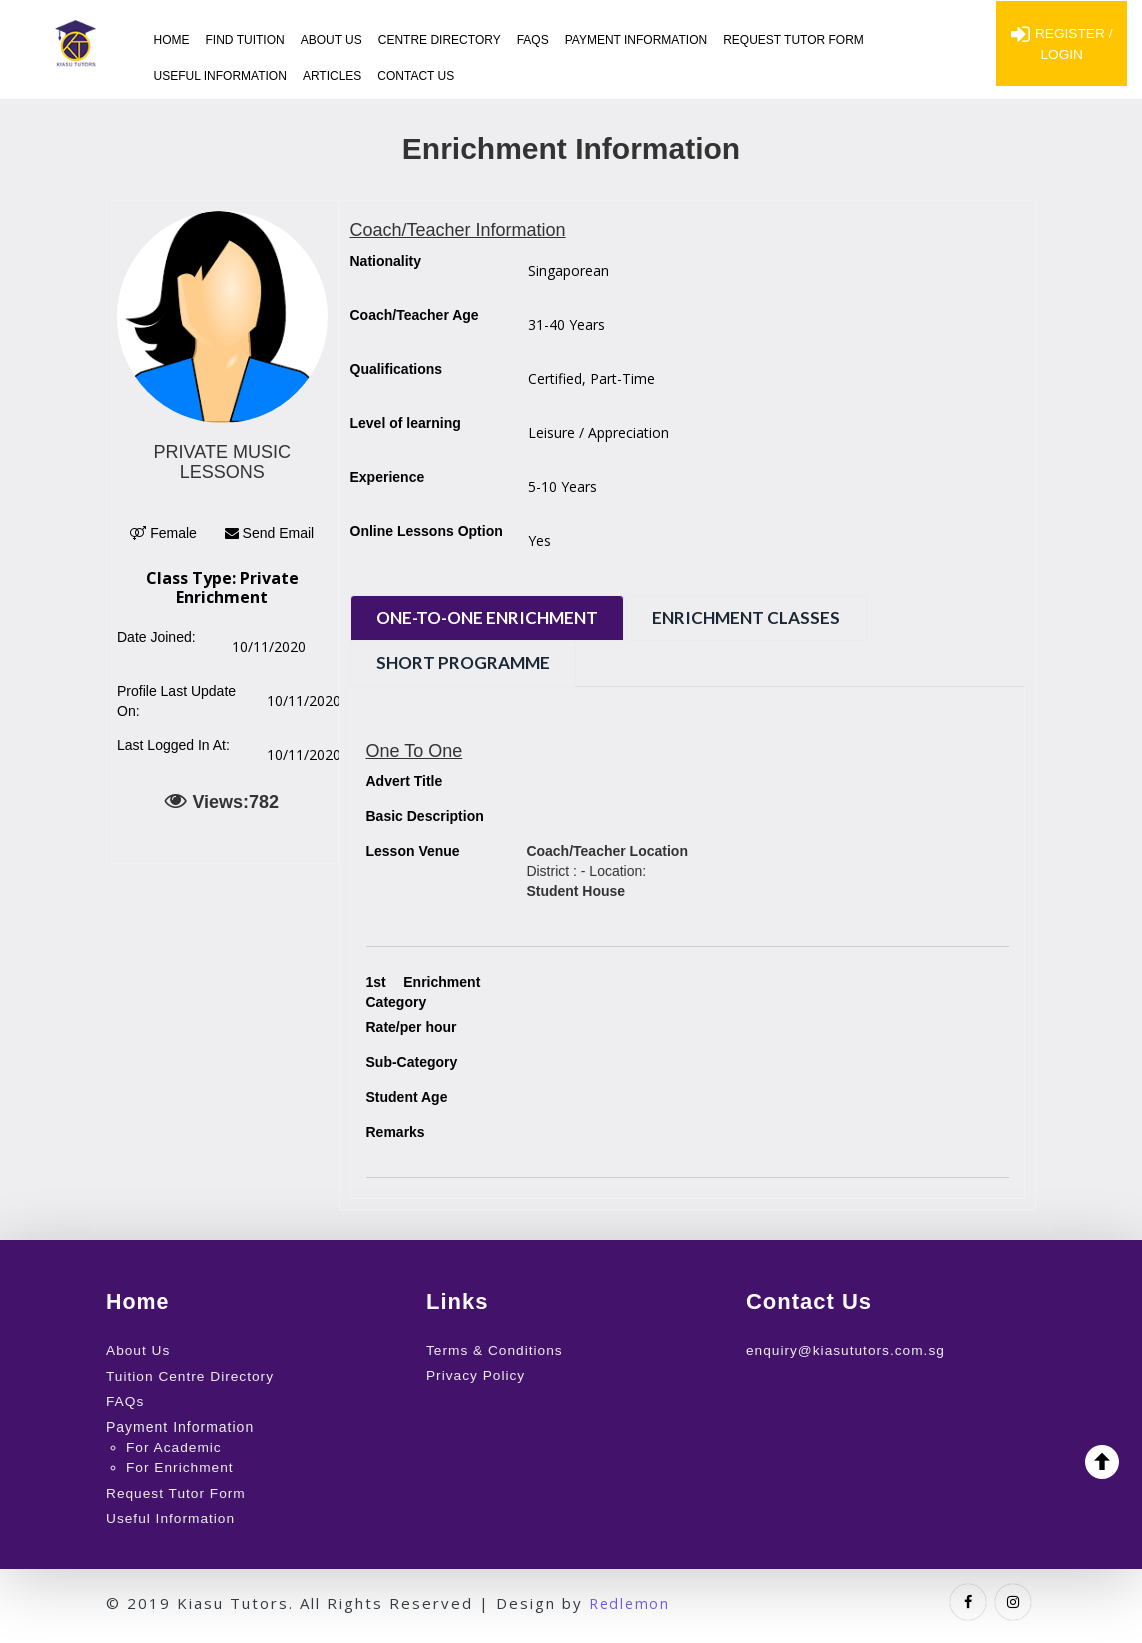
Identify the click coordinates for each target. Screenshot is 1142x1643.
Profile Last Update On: (176, 701)
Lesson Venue (413, 851)
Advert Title (404, 781)
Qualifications (396, 369)
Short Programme (468, 662)
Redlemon (632, 1599)
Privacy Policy (476, 1375)
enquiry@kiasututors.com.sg (847, 1350)
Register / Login (1061, 46)
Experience (387, 477)
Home (172, 40)
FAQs (533, 40)
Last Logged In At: (173, 745)
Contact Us (415, 76)
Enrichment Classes (761, 617)
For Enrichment (181, 1465)
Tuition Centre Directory (191, 1375)
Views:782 (222, 800)
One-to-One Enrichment (492, 617)
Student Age (407, 1097)
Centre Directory (439, 40)
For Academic (175, 1445)
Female (163, 533)
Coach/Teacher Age (414, 315)
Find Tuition (245, 40)
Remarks (395, 1132)
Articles (332, 76)
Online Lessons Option (426, 531)
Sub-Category (412, 1062)
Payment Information (636, 40)
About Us (331, 40)
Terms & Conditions (495, 1350)
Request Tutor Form (793, 40)
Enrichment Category (423, 991)
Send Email (269, 533)
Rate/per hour (411, 1027)
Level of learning (405, 423)
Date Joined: (156, 637)
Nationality (386, 261)
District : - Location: (607, 871)
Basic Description (425, 816)
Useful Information (220, 76)
